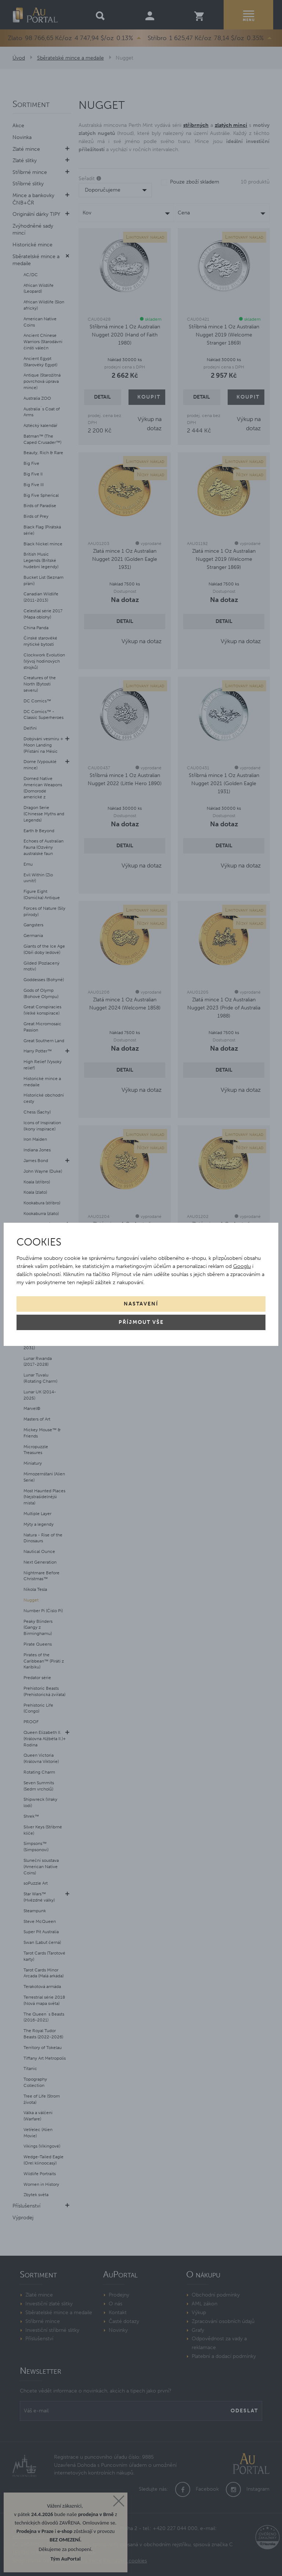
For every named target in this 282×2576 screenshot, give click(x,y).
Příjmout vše (141, 1322)
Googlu (242, 1266)
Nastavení (141, 1304)
